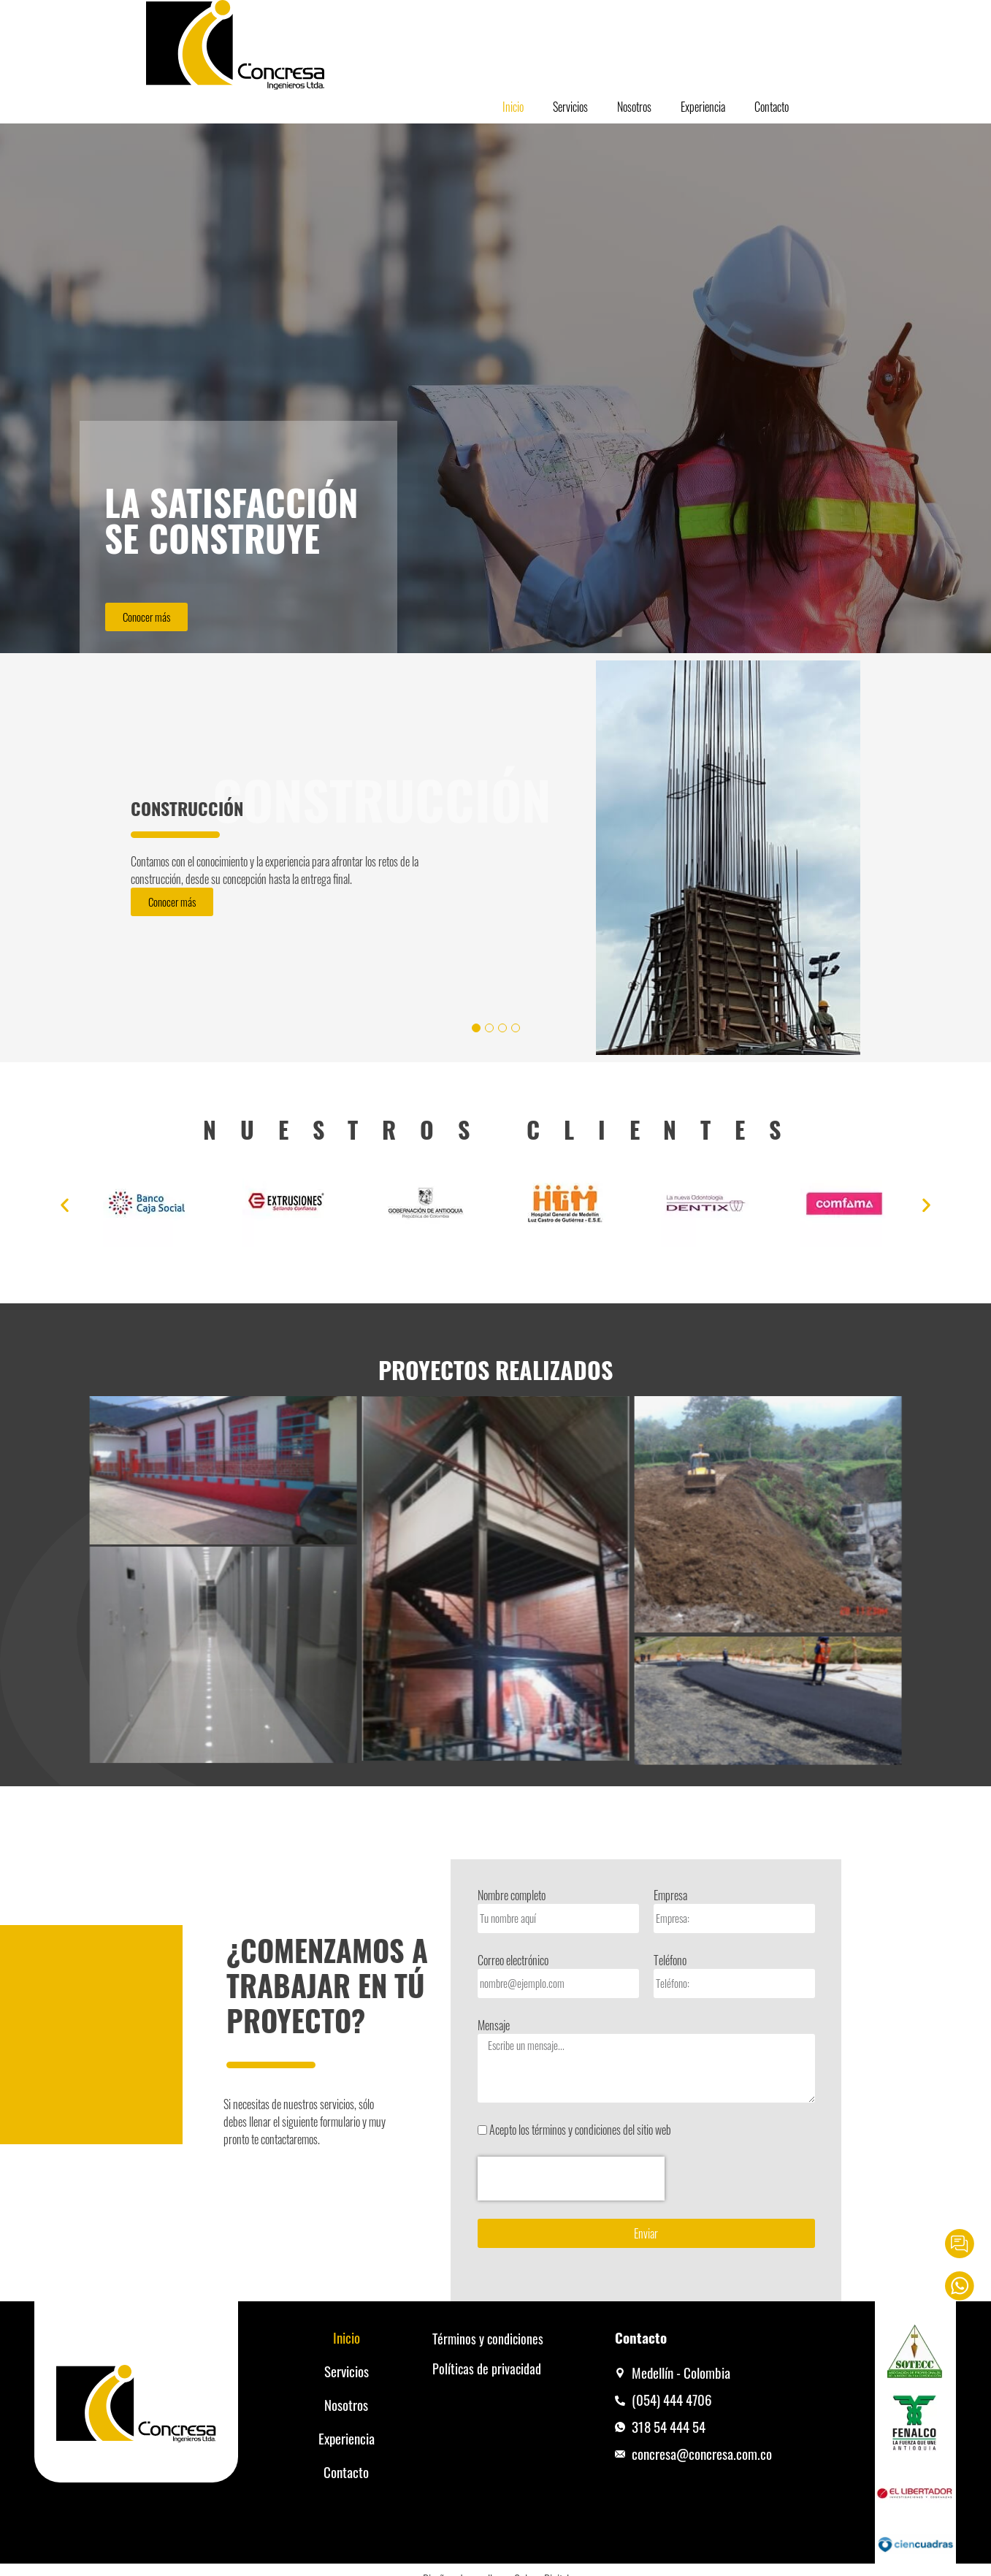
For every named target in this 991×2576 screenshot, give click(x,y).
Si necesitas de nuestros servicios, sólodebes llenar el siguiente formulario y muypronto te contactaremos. (304, 2121)
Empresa (670, 1895)
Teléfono (670, 1960)
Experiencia (703, 106)
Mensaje (494, 2025)
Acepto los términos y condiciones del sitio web (580, 2129)
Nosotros (634, 106)
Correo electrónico (513, 1960)
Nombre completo (512, 1895)
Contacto (771, 106)
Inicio (513, 106)
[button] (65, 1205)
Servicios (570, 106)
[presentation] (571, 2178)
